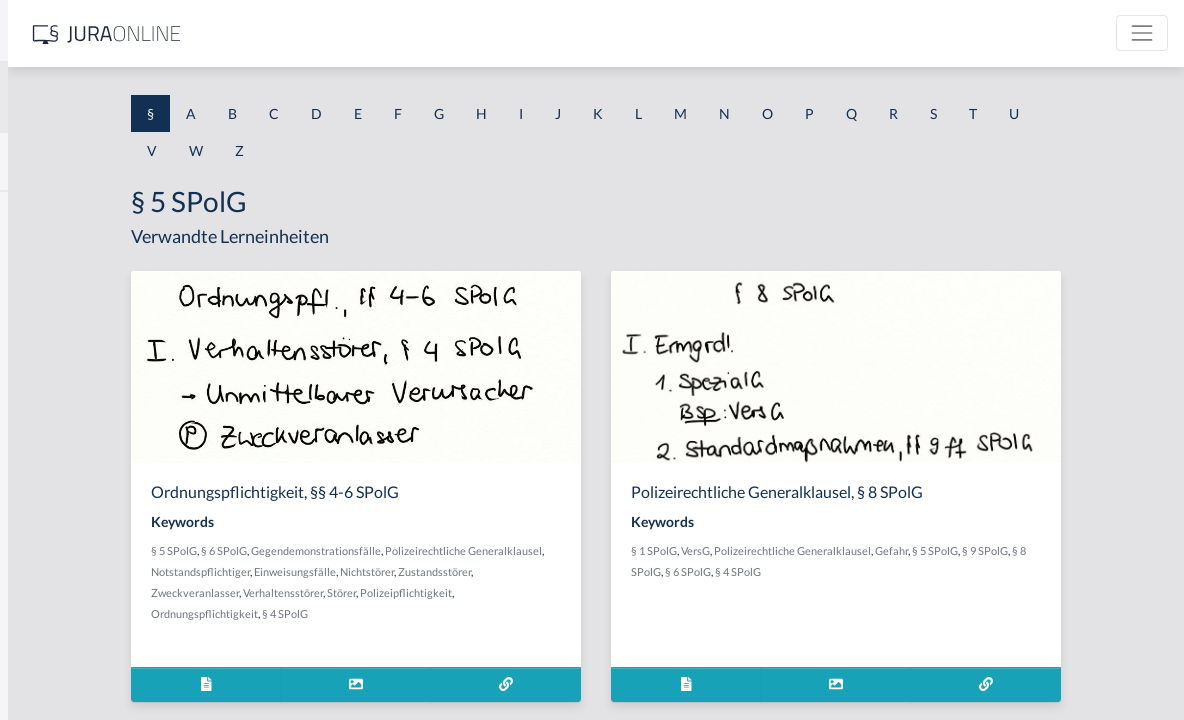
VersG (851, 550)
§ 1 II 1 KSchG (58, 662)
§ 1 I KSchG (51, 617)
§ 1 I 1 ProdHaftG (70, 437)
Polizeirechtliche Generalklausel (948, 550)
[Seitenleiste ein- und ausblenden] (288, 30)
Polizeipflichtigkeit (401, 613)
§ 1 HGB (41, 347)
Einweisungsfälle (577, 571)
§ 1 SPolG (810, 550)
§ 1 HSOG (46, 392)
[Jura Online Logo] (419, 33)
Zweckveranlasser (476, 592)
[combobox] (160, 97)
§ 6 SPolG (428, 550)
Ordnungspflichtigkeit (504, 613)
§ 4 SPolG (585, 613)
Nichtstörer (649, 571)
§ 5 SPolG (378, 550)
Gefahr (1047, 550)
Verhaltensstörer (564, 592)
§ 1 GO (37, 302)
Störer (622, 592)
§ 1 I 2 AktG (51, 482)
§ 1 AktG (42, 212)
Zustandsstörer (391, 592)
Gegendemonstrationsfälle (520, 550)
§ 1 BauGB (48, 257)
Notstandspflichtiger (482, 571)
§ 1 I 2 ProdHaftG (70, 527)
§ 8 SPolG (844, 571)
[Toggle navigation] (1142, 33)
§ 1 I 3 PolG (51, 572)
